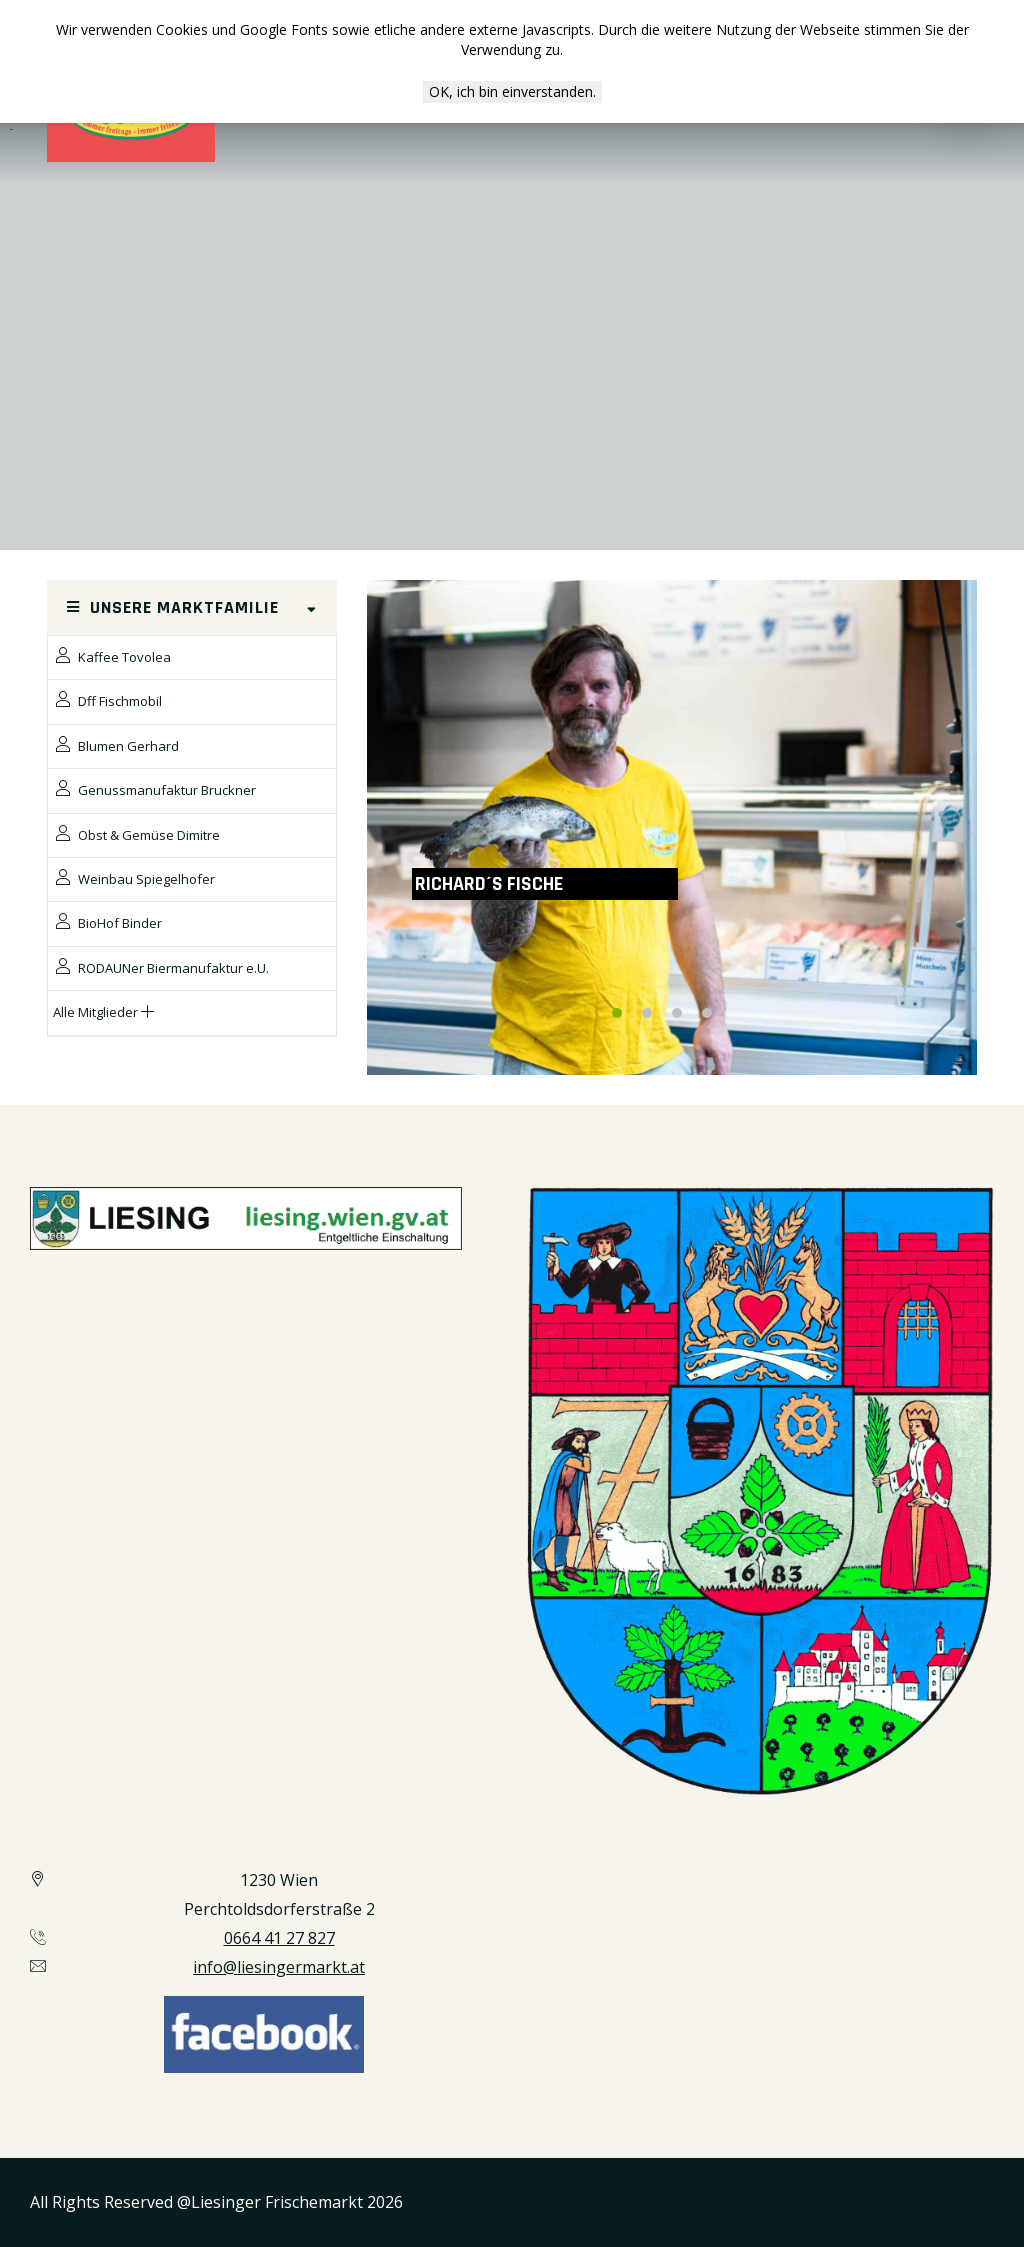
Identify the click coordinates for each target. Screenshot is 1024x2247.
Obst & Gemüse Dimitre (136, 834)
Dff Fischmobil (107, 700)
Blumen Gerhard (116, 745)
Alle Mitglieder (103, 1012)
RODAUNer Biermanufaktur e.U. (161, 967)
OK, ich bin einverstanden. (512, 91)
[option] (672, 827)
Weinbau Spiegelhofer (134, 878)
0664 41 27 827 (279, 1938)
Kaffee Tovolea (112, 656)
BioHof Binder (107, 922)
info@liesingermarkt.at (279, 1967)
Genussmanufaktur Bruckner (154, 789)
